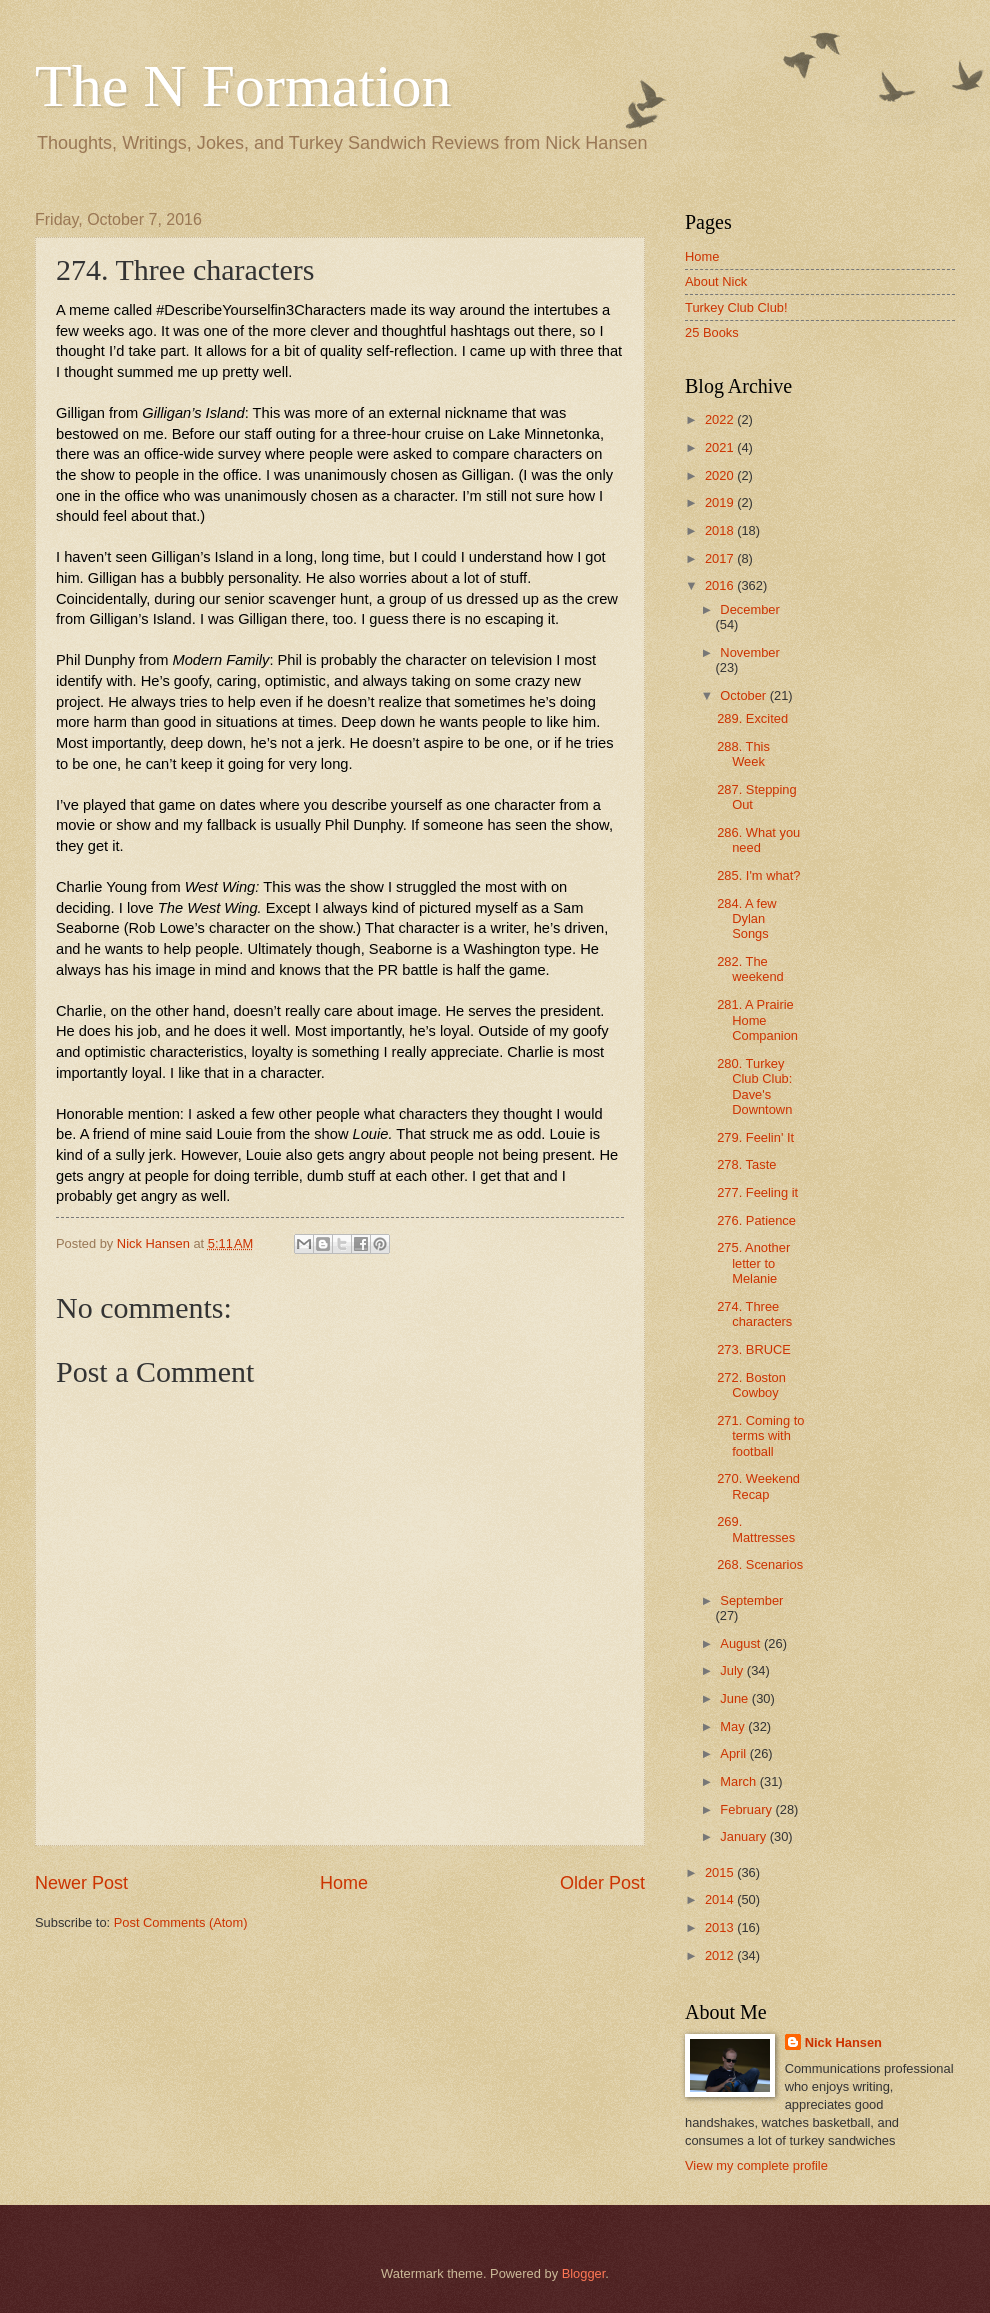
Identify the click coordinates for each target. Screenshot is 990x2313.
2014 (721, 1899)
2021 (721, 447)
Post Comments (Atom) (181, 1922)
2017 (721, 558)
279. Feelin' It (755, 1137)
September (751, 1600)
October (744, 695)
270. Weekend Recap (758, 1486)
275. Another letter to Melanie (753, 1263)
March (739, 1781)
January (744, 1836)
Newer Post (81, 1883)
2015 (721, 1872)
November (749, 652)
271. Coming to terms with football (760, 1436)
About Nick (716, 281)
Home (344, 1883)
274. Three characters (754, 1314)
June (736, 1698)
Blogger (584, 2273)
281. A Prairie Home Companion (757, 1020)
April (734, 1753)
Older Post (602, 1883)
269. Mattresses (756, 1529)
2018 (721, 530)
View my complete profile (756, 2165)
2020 (721, 475)
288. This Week (743, 754)
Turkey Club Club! (736, 307)
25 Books (712, 332)
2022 (721, 419)
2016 (721, 585)
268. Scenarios (760, 1564)
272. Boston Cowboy (751, 1385)
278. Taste (746, 1164)
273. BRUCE (754, 1349)
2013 (721, 1927)
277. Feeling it (757, 1192)
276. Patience (756, 1220)
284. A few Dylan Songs (746, 919)
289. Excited (752, 718)
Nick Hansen (843, 2042)
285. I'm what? (758, 875)
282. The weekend (750, 969)
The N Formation (243, 86)
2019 (721, 502)
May (734, 1726)
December (749, 609)
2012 (721, 1955)
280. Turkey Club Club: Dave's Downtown (754, 1086)
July (733, 1670)
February (747, 1809)
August (742, 1643)
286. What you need (758, 840)
